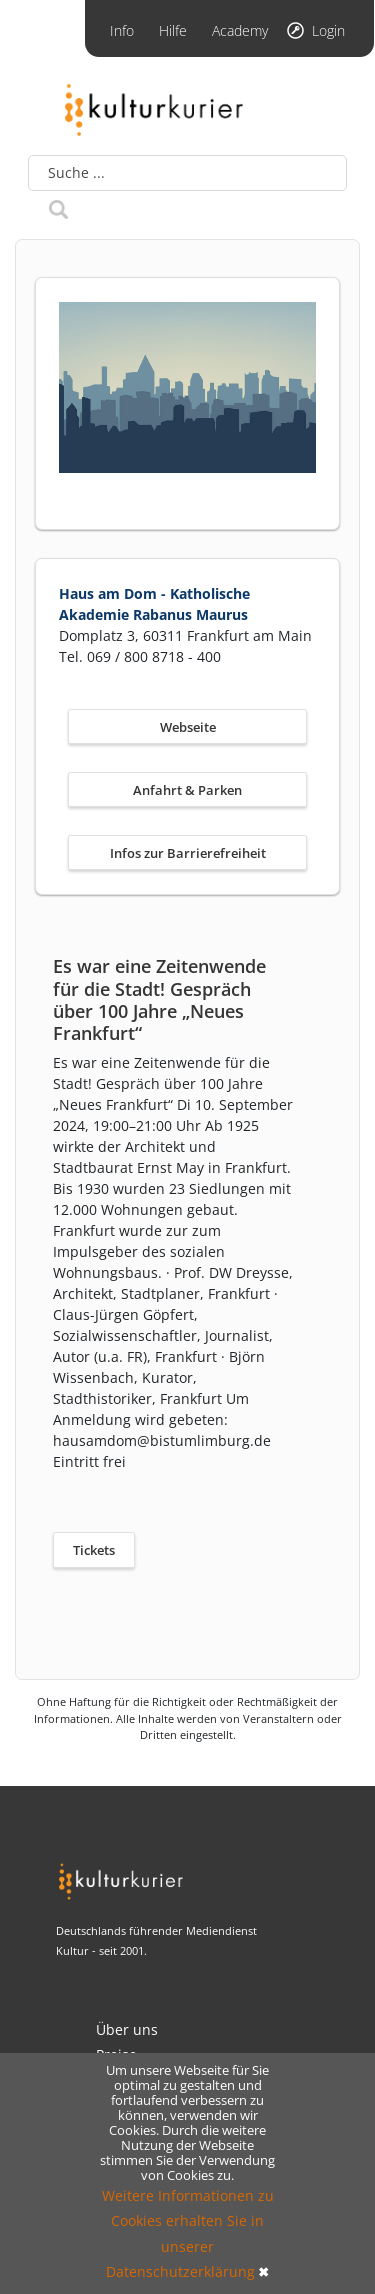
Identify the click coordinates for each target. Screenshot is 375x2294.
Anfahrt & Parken (187, 790)
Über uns (127, 2029)
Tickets (94, 1550)
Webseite (188, 727)
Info (122, 30)
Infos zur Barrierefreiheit (188, 853)
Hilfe (173, 30)
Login (328, 30)
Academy (240, 30)
